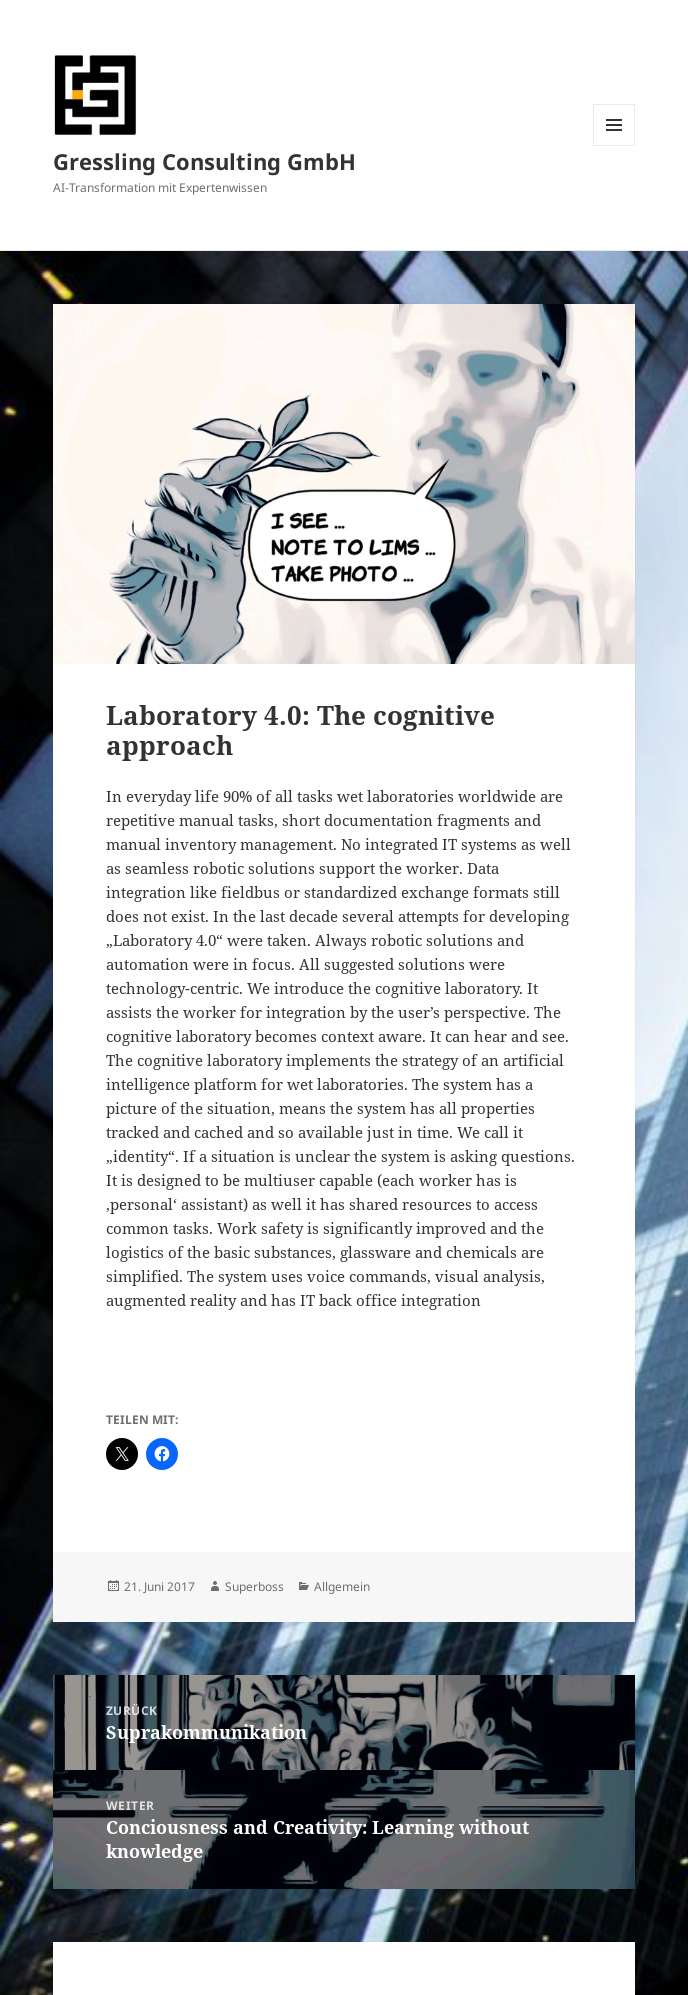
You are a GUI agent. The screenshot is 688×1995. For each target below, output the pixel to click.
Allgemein (342, 1586)
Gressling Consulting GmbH (204, 161)
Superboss (254, 1586)
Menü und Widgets (614, 145)
